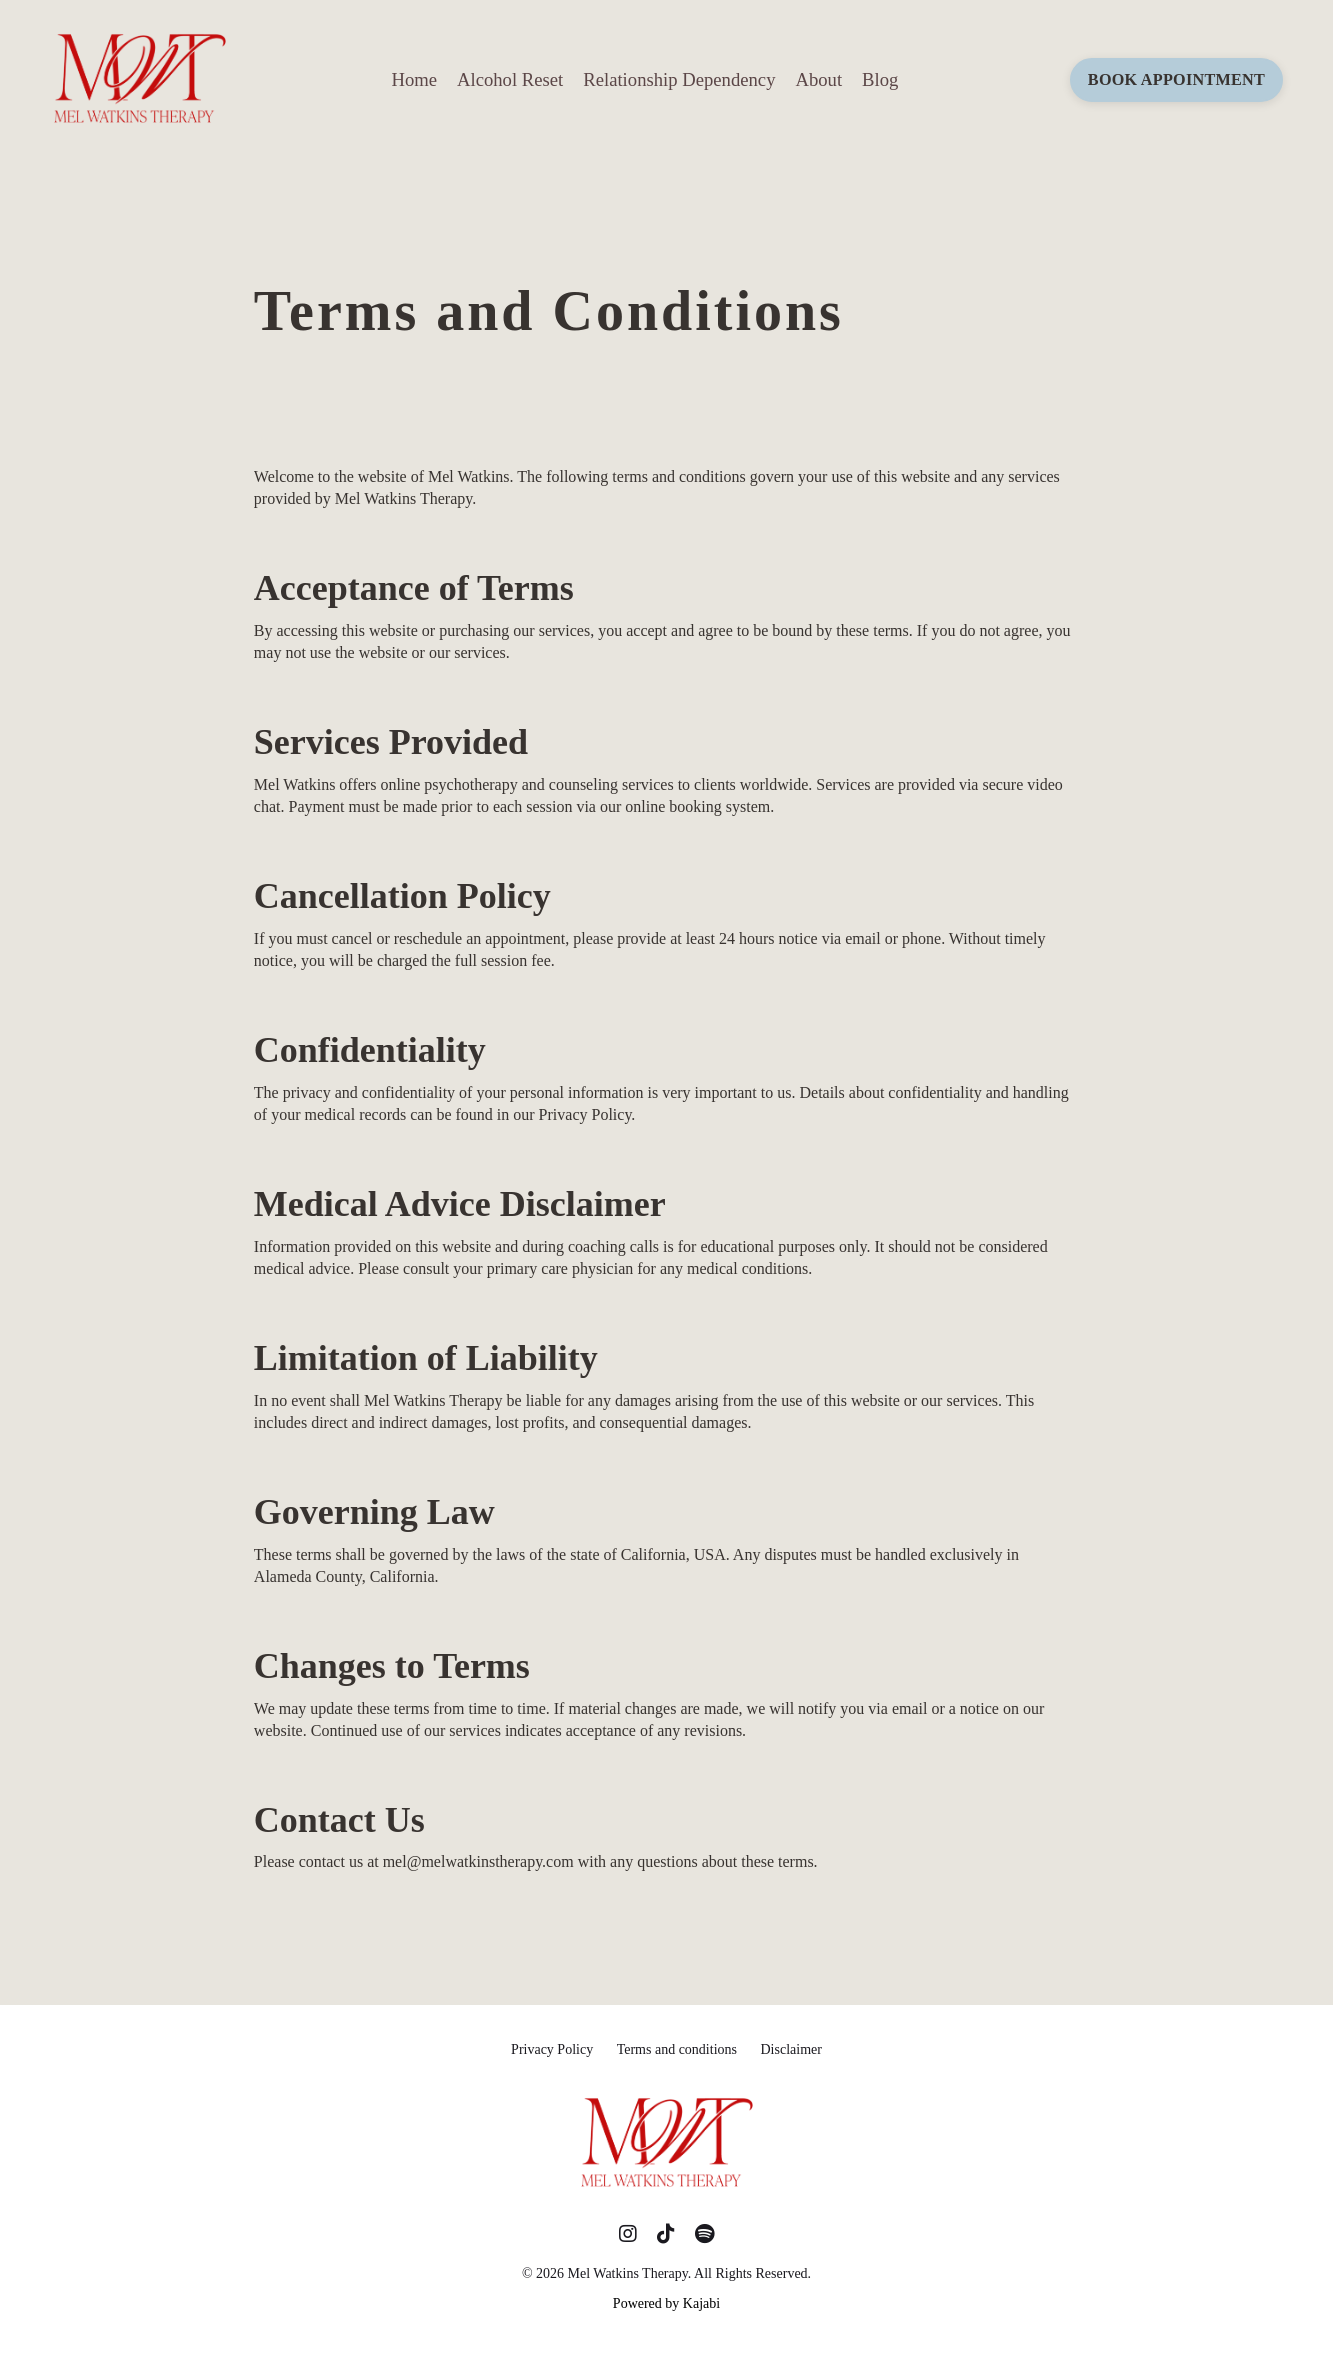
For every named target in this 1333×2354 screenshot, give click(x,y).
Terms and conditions (677, 2049)
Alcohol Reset (510, 79)
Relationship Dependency (679, 79)
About (818, 79)
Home (414, 79)
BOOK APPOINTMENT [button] (1176, 80)
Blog (880, 79)
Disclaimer (790, 2049)
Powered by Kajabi (666, 2303)
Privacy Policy (552, 2049)
